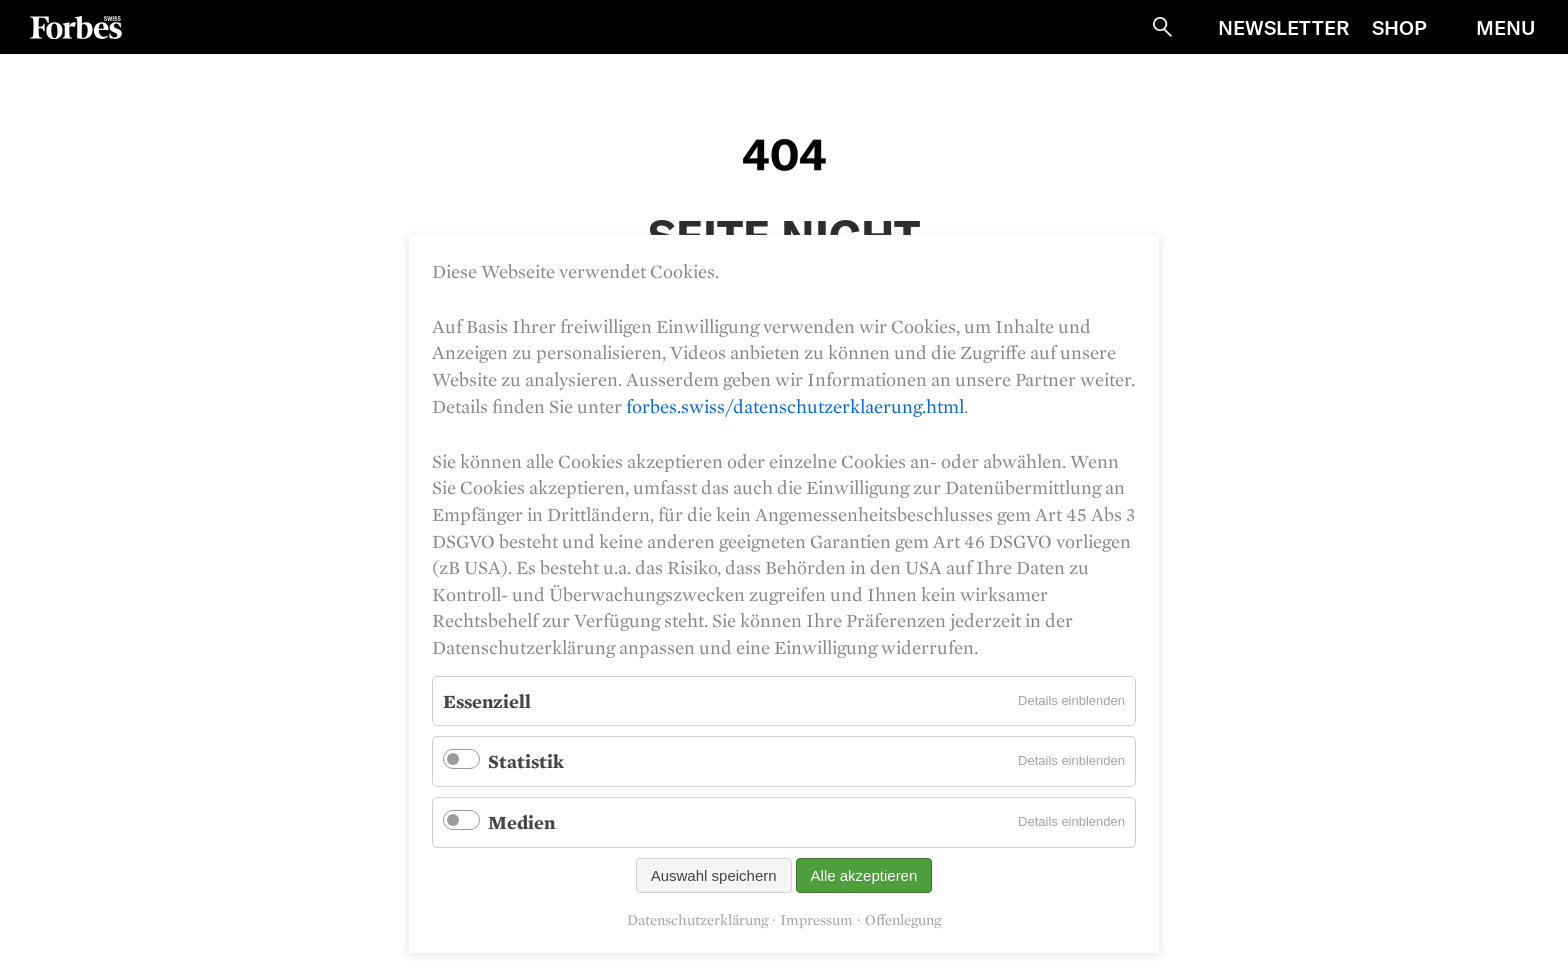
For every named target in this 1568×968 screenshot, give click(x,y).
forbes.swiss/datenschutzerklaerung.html (795, 406)
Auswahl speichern (714, 875)
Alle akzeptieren (864, 875)
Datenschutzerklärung (697, 920)
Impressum (816, 920)
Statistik (526, 761)
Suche (1162, 27)
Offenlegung (903, 920)
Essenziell (487, 701)
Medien (521, 822)
